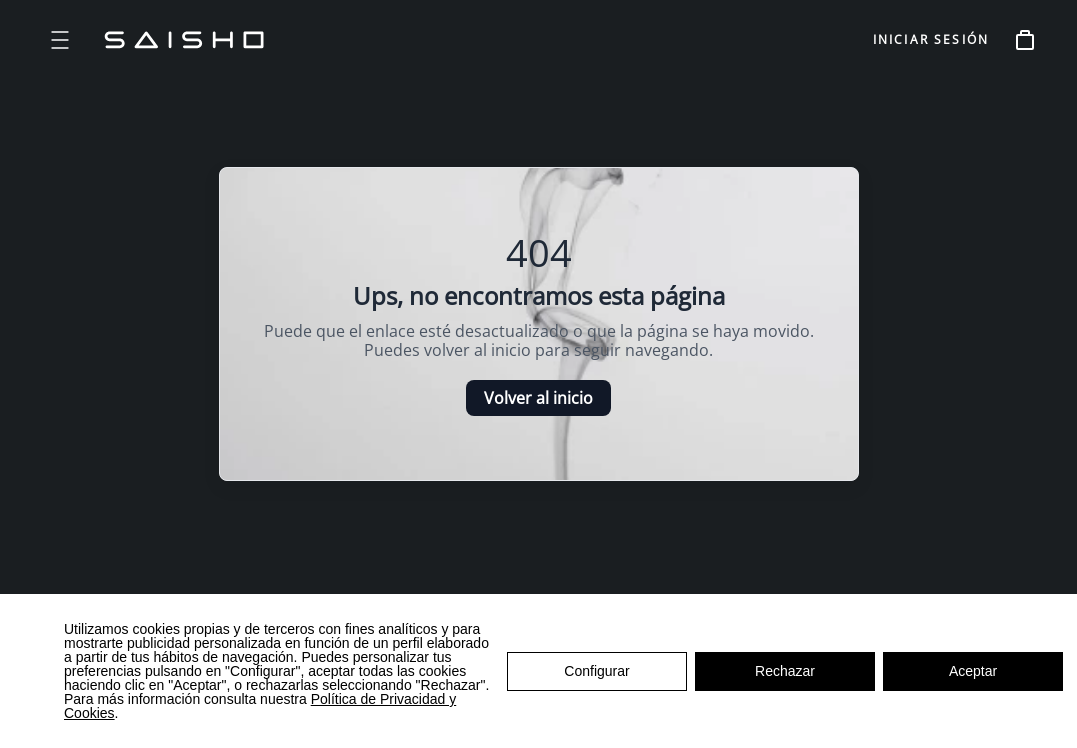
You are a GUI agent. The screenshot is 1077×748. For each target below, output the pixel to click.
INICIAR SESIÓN (931, 39)
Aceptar (973, 671)
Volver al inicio (538, 398)
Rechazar (785, 671)
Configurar (596, 671)
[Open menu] (60, 40)
